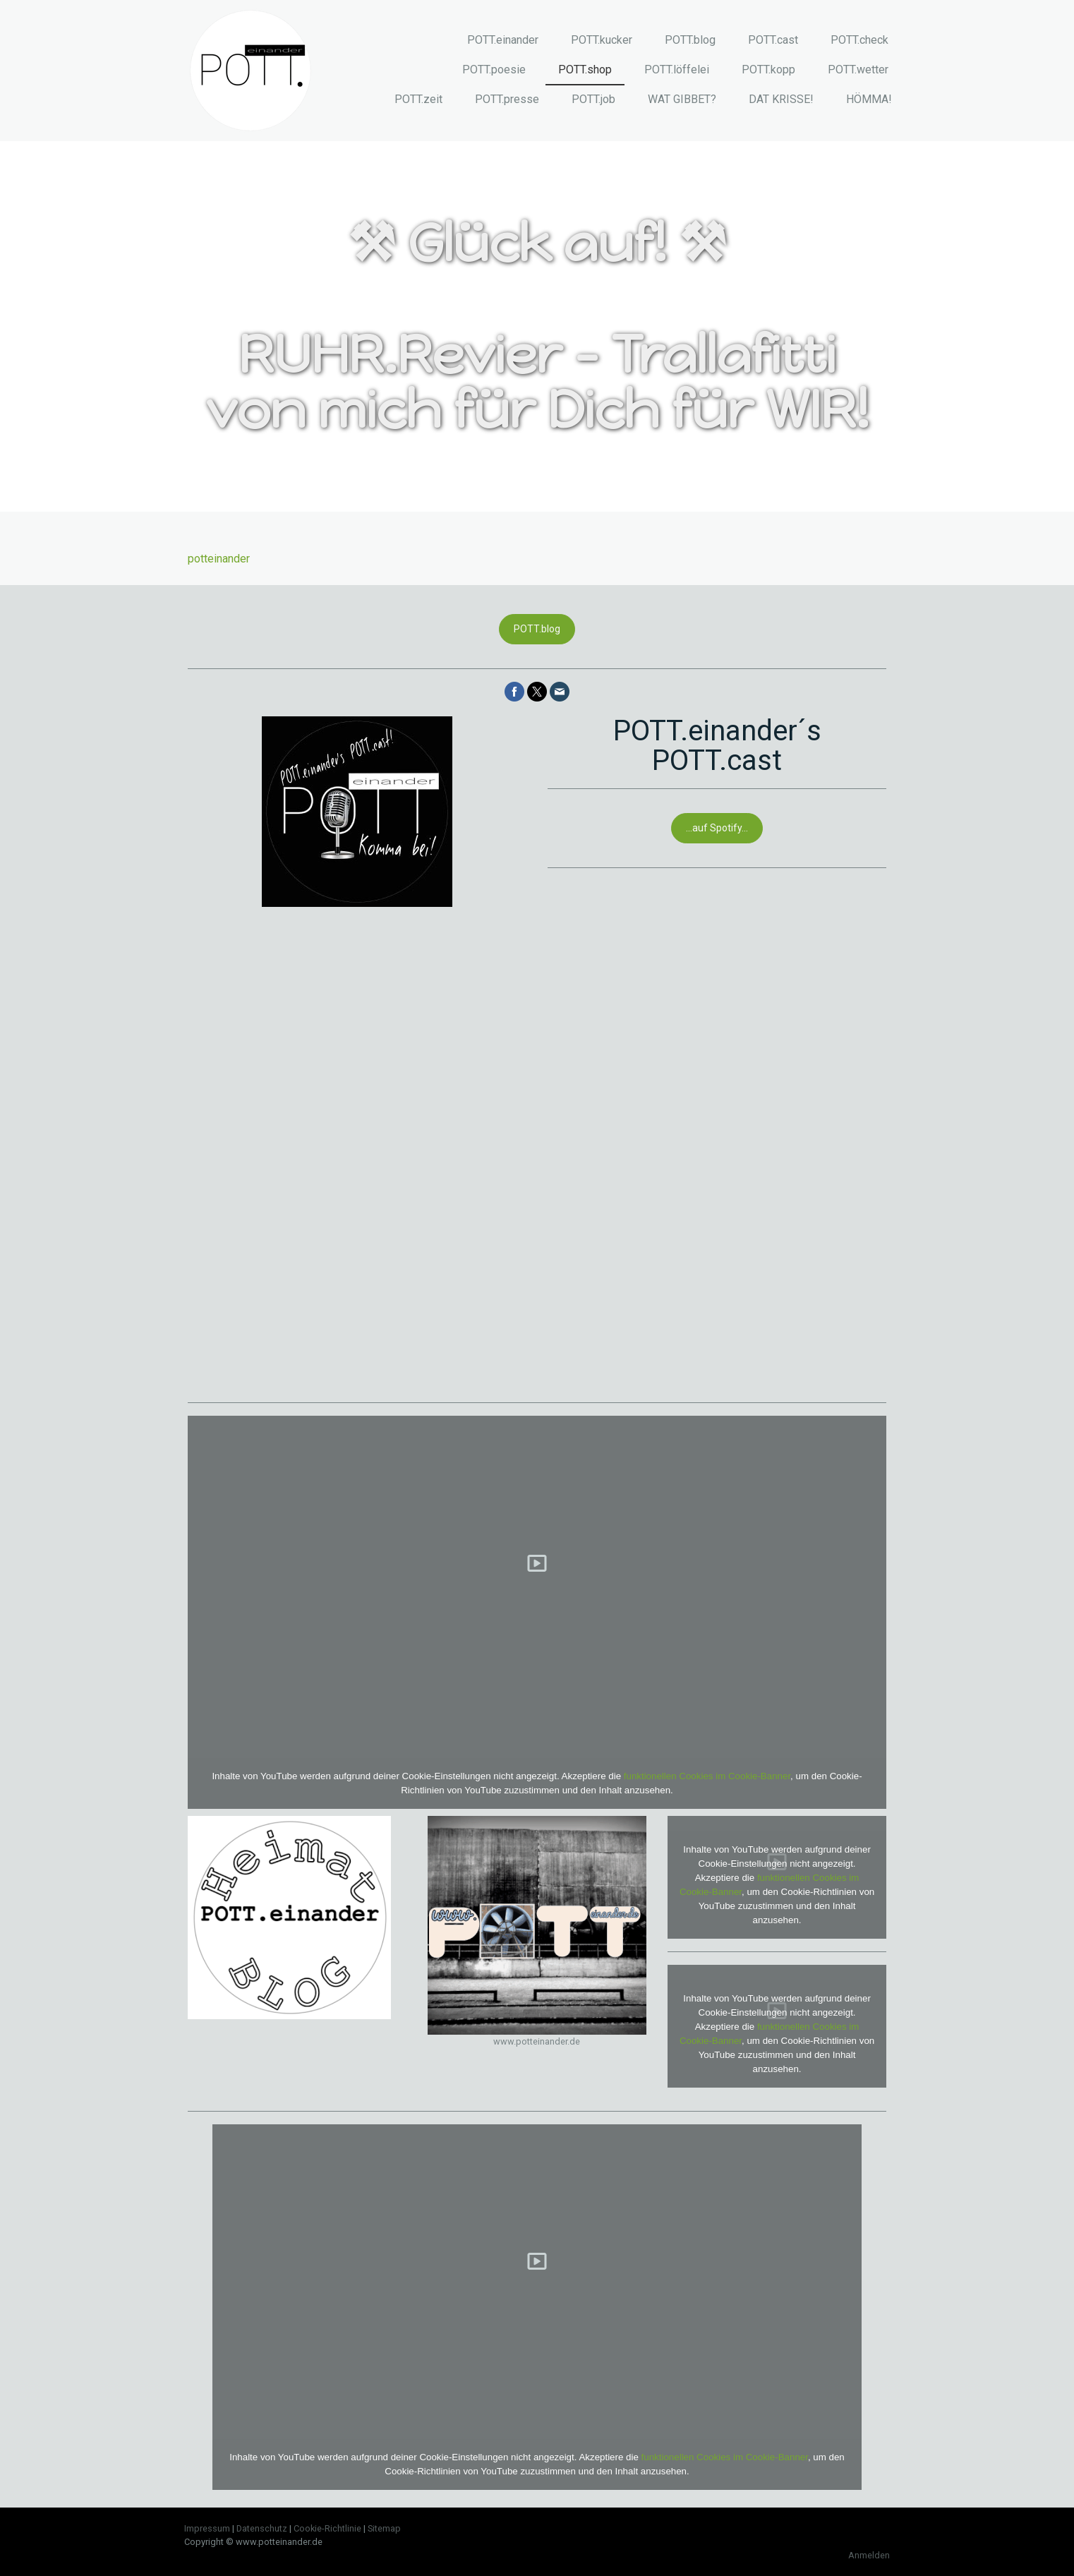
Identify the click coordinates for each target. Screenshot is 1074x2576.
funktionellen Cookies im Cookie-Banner (707, 1776)
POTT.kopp (768, 69)
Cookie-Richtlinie (327, 2528)
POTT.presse (507, 99)
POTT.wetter (858, 69)
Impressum (207, 2528)
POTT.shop (585, 69)
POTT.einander (502, 40)
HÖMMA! (869, 99)
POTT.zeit (418, 99)
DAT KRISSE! (781, 99)
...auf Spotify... (717, 827)
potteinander (219, 558)
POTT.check (859, 40)
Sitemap (384, 2528)
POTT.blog (690, 40)
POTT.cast (773, 40)
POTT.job (593, 99)
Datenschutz (261, 2528)
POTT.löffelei (676, 69)
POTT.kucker (601, 40)
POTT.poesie (494, 69)
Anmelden (869, 2555)
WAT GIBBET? (682, 99)
